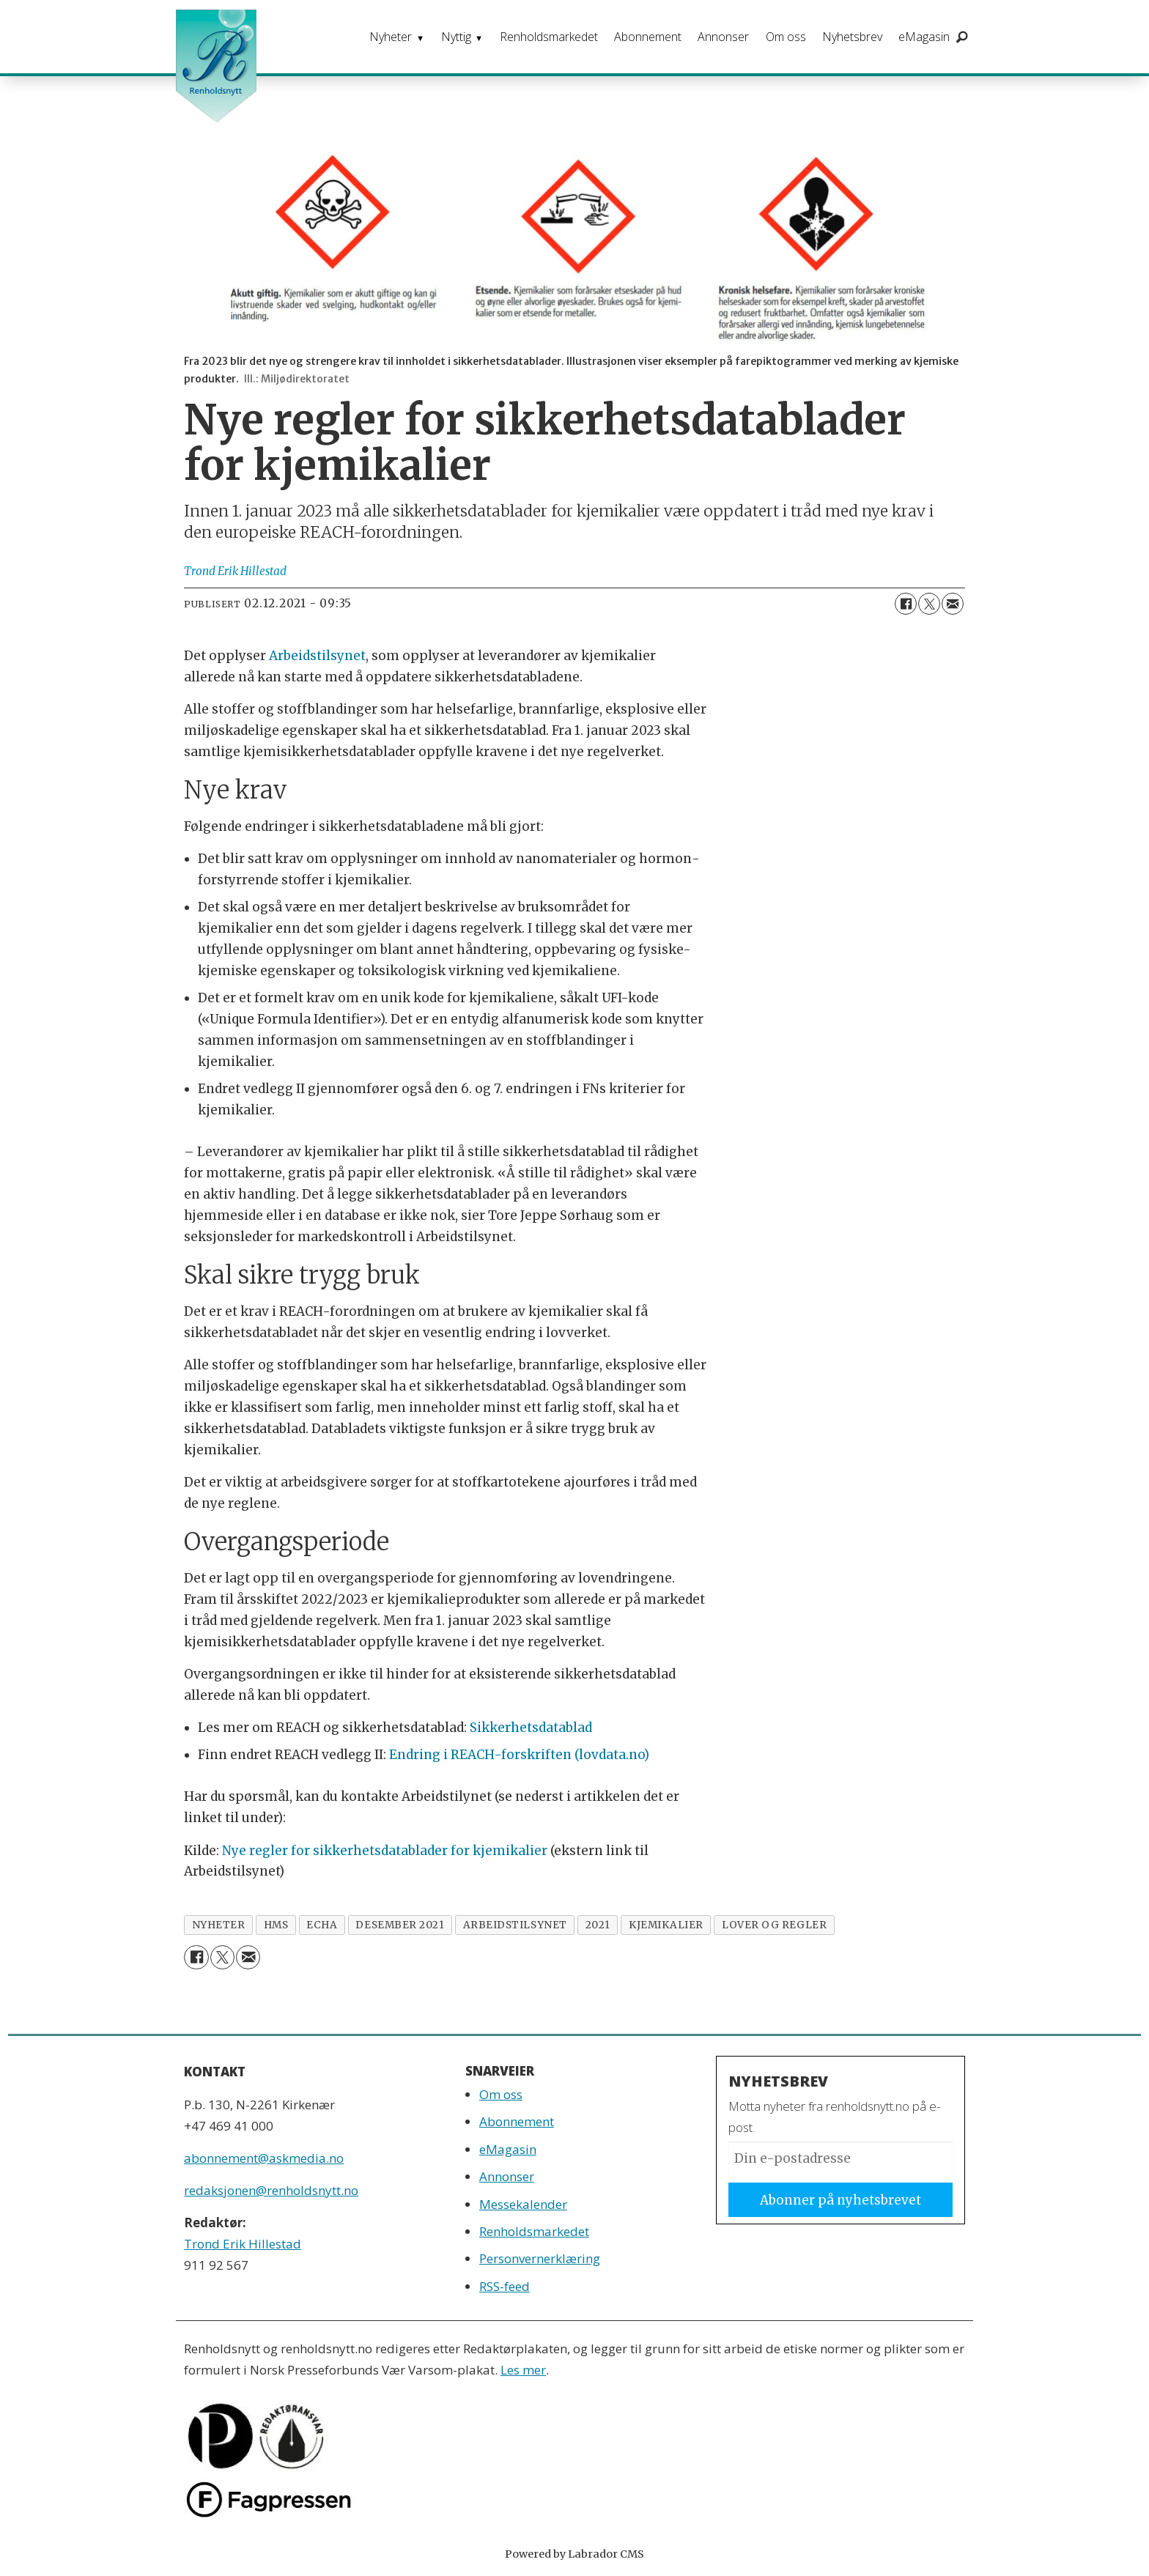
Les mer (523, 2369)
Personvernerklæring (539, 2258)
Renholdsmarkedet (549, 37)
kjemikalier (666, 1925)
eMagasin (924, 37)
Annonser (723, 37)
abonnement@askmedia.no (264, 2158)
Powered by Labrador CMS (574, 2554)
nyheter (218, 1925)
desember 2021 (399, 1925)
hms (276, 1925)
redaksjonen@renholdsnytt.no (271, 2190)
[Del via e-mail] (953, 604)
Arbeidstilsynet (317, 656)
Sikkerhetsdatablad (531, 1728)
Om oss (786, 37)
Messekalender (523, 2204)
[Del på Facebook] (906, 604)
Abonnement (647, 37)
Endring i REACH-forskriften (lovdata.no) (519, 1755)
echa (321, 1925)
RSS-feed (504, 2286)
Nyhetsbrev (852, 37)
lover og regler (774, 1925)
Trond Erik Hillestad (242, 2243)
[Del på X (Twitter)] (929, 604)
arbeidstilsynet (515, 1925)
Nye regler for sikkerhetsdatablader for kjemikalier (384, 1851)
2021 (597, 1925)
